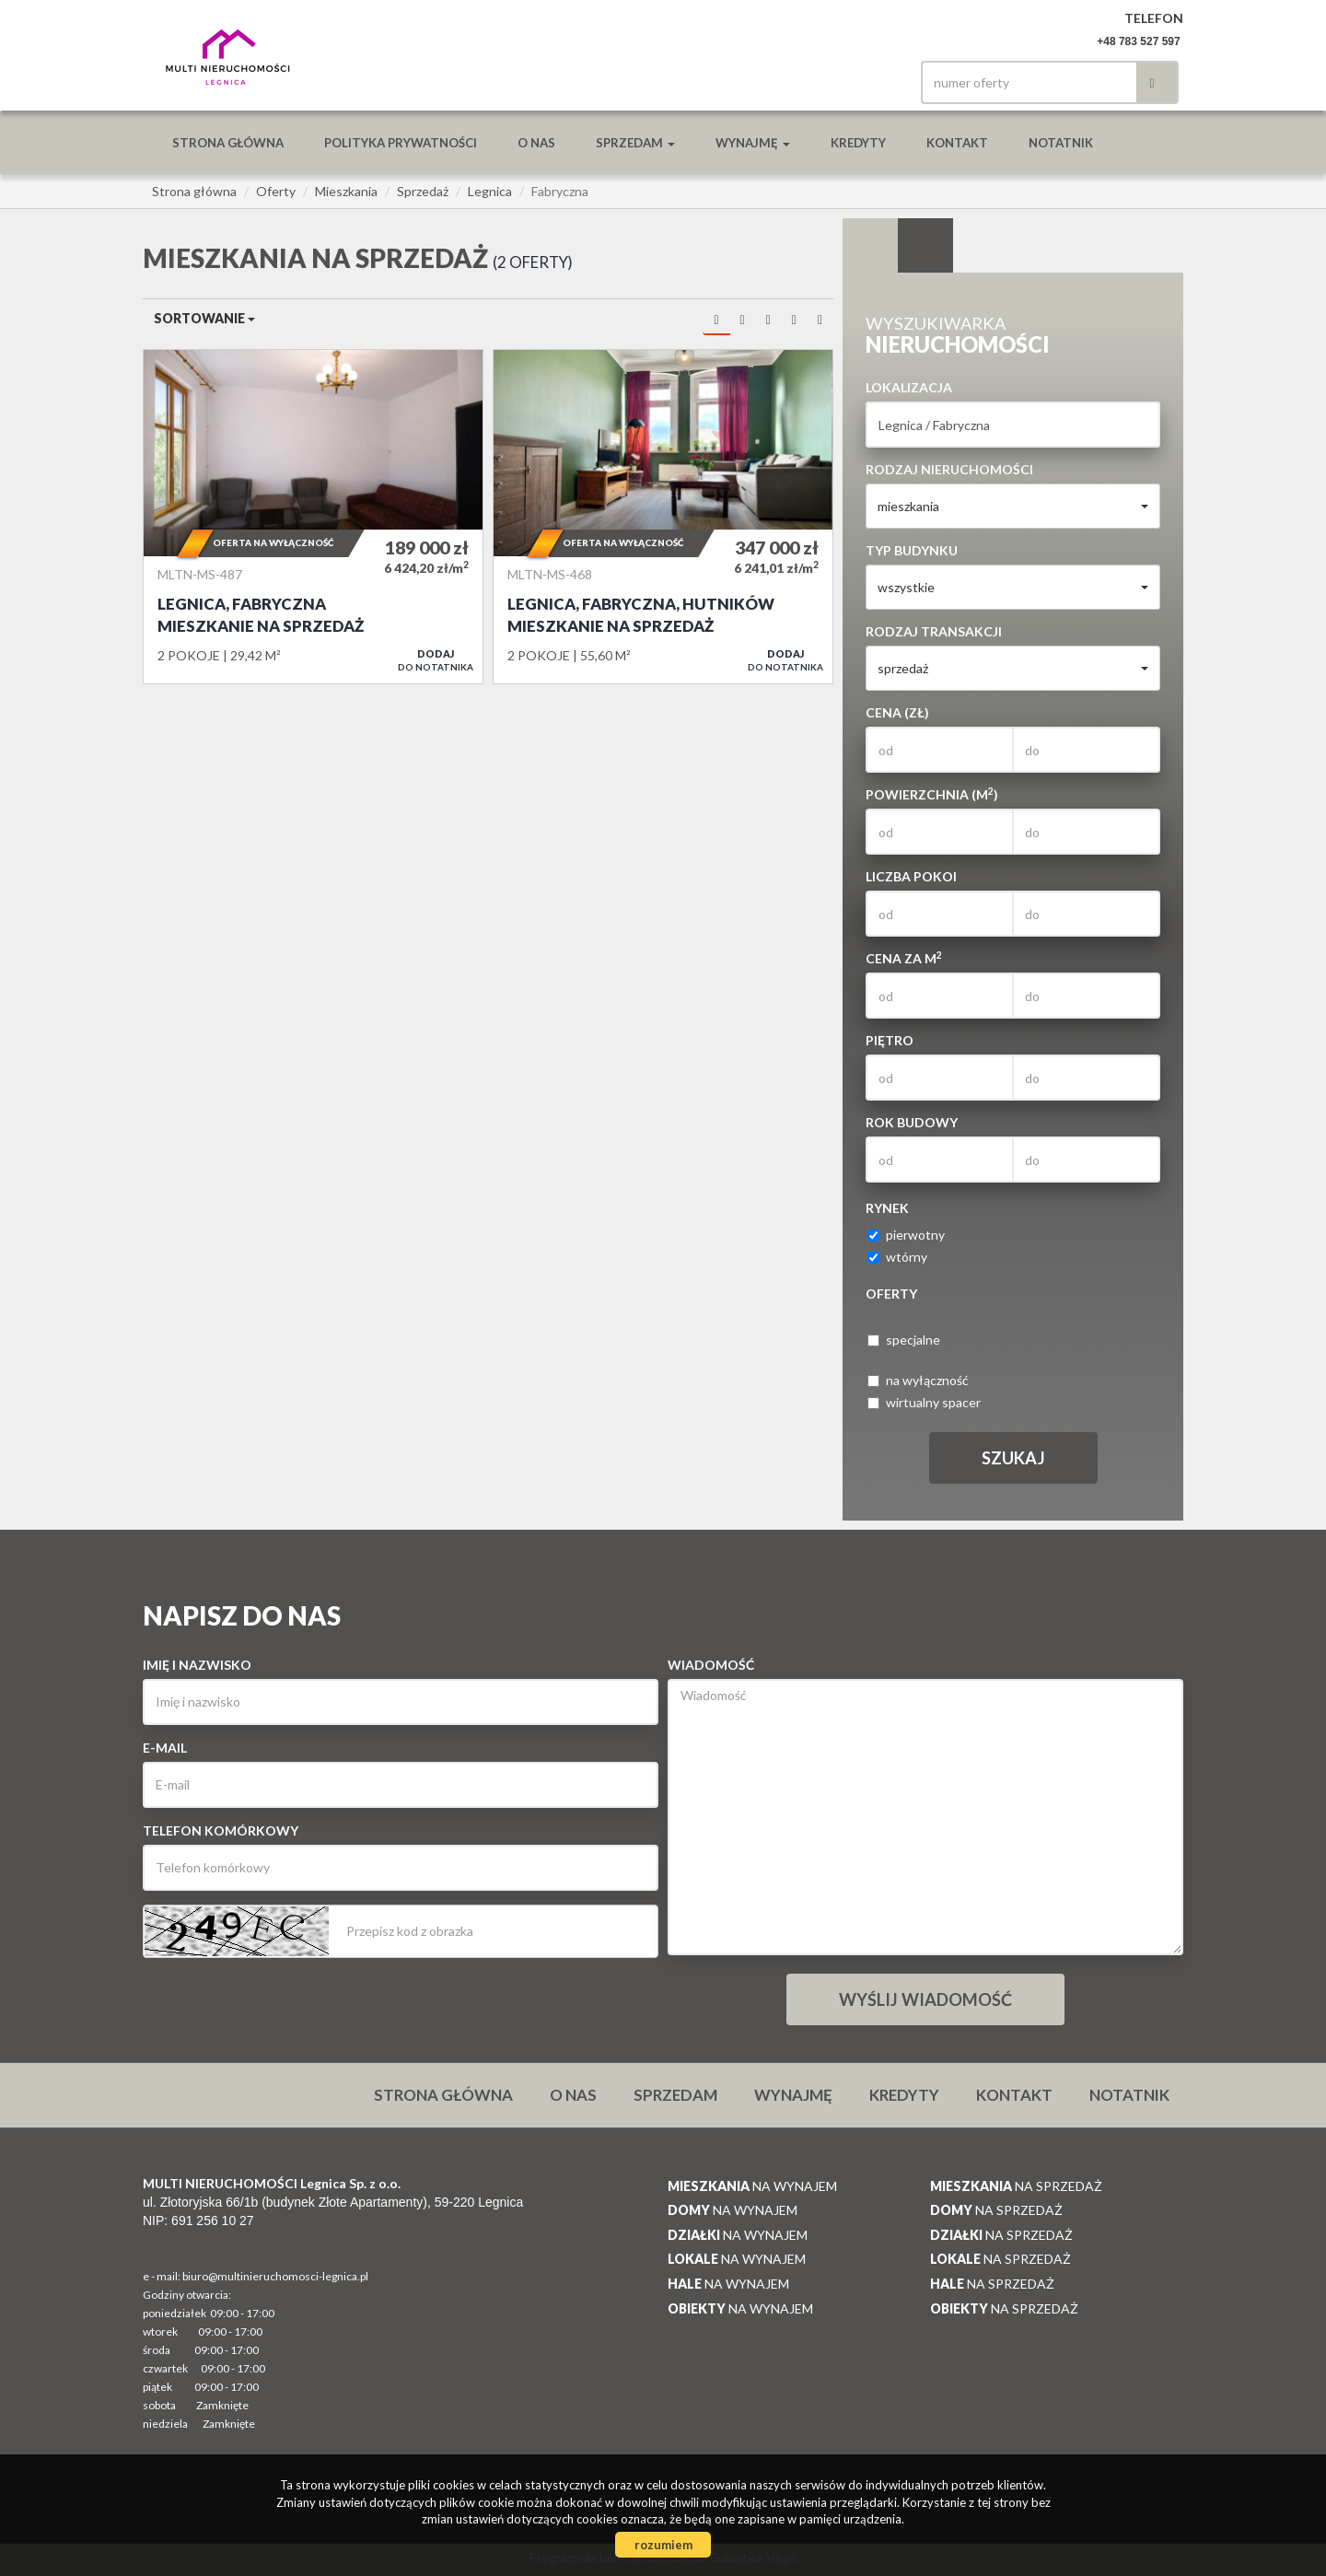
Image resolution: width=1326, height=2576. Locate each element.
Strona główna (228, 142)
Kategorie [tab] (925, 246)
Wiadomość (711, 1665)
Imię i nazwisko (197, 1665)
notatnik (1061, 142)
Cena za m (904, 958)
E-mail (165, 1747)
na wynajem (752, 2186)
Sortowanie (204, 318)
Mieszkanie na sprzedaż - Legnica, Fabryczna (313, 516)
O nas (536, 142)
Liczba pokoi (911, 876)
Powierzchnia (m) (932, 794)
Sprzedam (675, 2094)
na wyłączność (918, 1380)
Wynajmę (793, 2094)
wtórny (897, 1257)
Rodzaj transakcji (934, 631)
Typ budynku (912, 550)
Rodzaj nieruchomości (949, 469)
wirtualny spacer (924, 1402)
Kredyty (858, 142)
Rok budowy (912, 1122)
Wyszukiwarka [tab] (870, 246)
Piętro (889, 1040)
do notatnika (435, 659)
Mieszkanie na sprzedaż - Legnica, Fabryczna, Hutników (663, 516)
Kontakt (957, 142)
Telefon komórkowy (220, 1830)
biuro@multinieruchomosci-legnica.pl (275, 2276)
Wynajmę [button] (752, 142)
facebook (873, 82)
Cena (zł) (897, 712)
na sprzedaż (1016, 2186)
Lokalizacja (909, 387)
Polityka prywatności (400, 142)
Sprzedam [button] (635, 142)
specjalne (903, 1339)
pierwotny (906, 1234)
